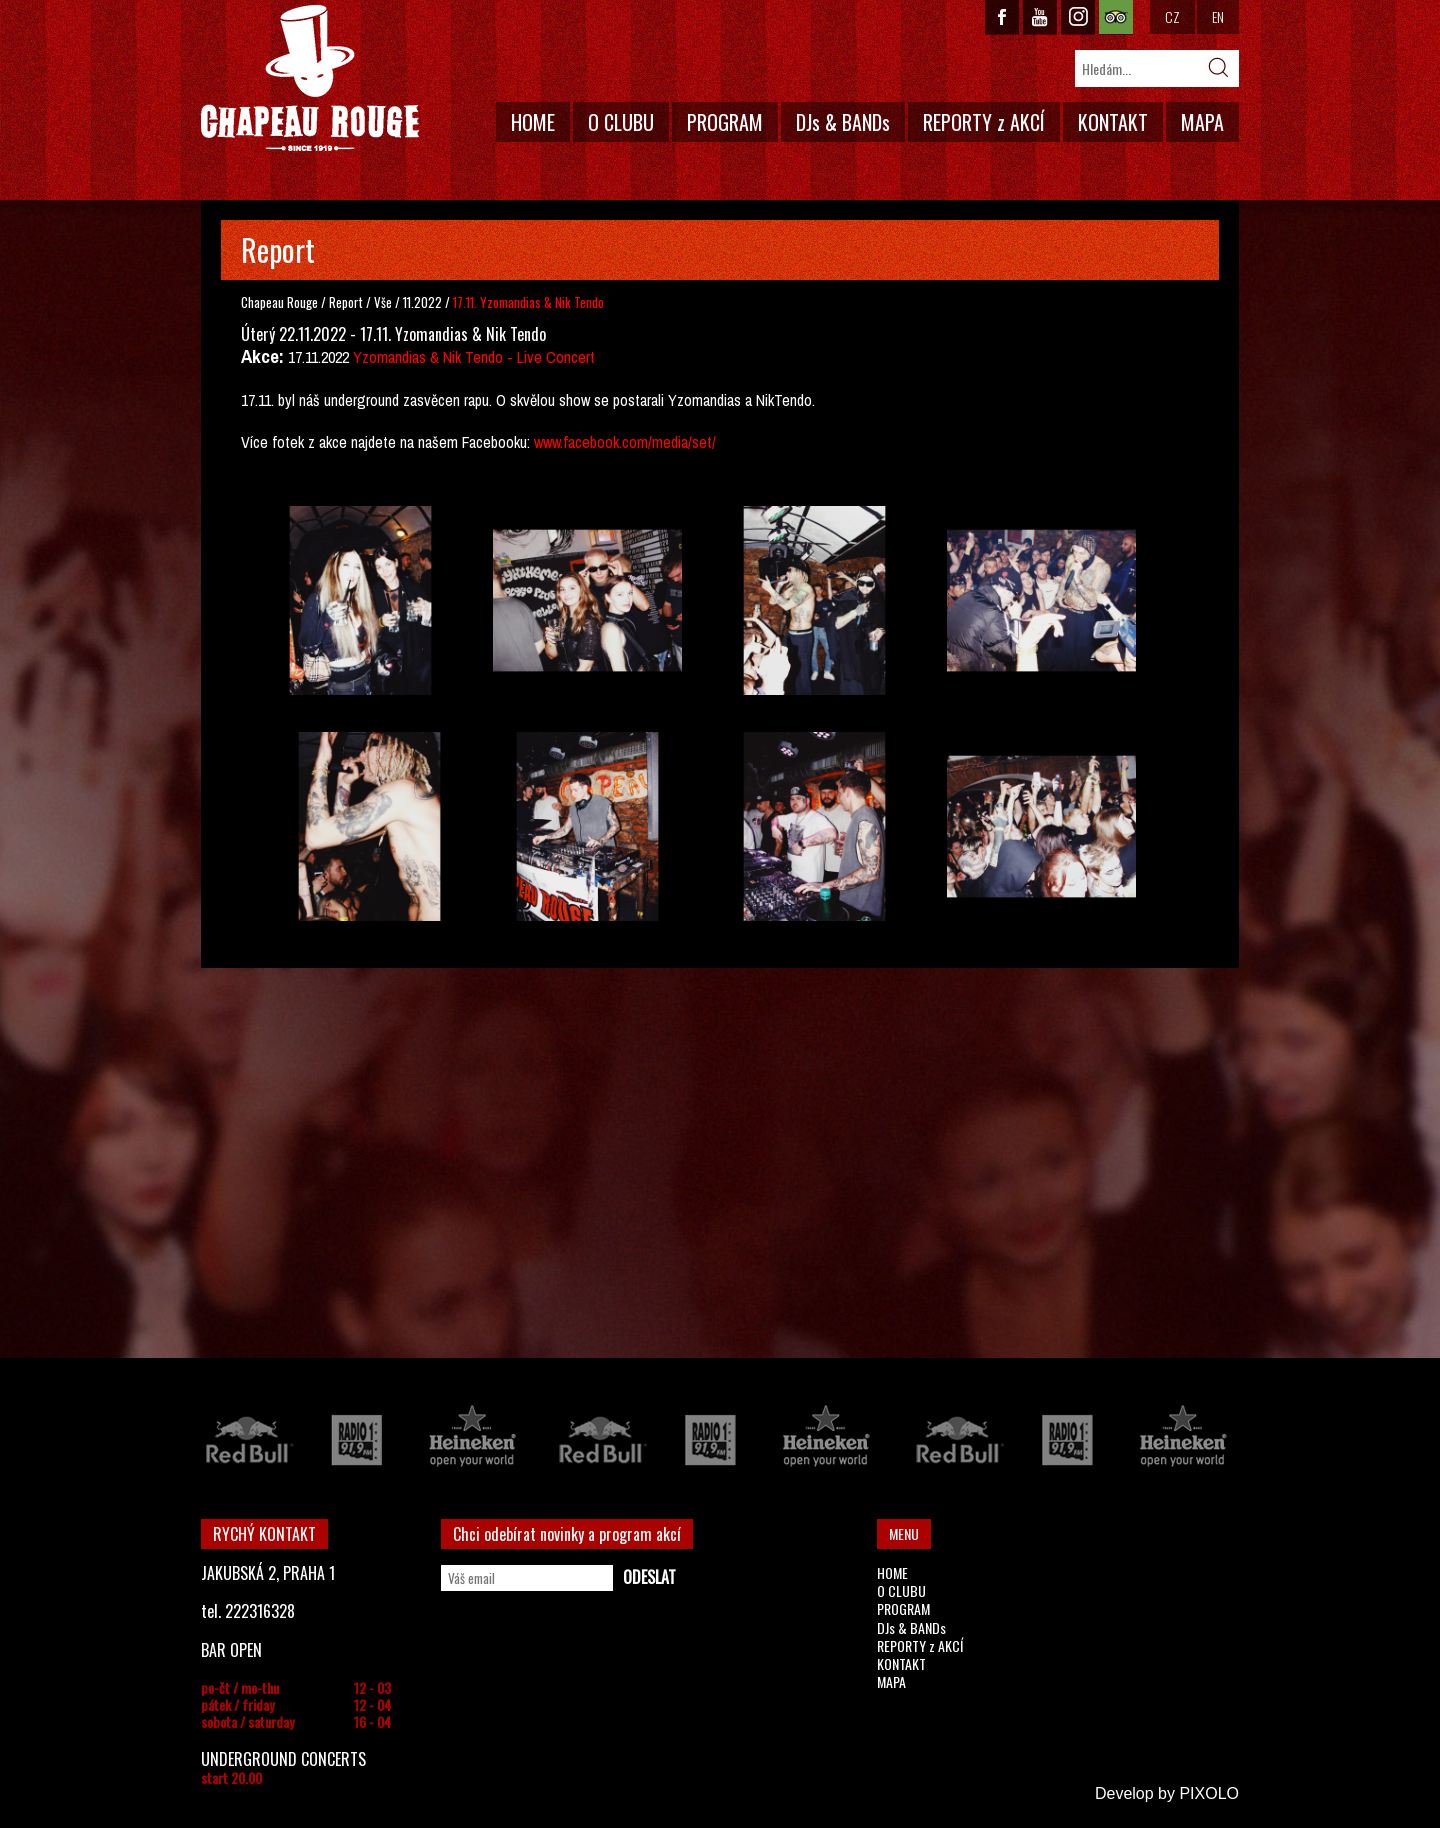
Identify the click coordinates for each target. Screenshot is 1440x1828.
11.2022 (422, 302)
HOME (533, 122)
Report (346, 302)
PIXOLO (1209, 1793)
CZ (1172, 16)
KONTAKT (1113, 122)
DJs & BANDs (843, 122)
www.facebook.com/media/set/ (625, 442)
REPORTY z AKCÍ (984, 122)
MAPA (1202, 122)
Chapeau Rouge (279, 302)
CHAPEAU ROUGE (310, 78)
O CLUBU (621, 122)
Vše (384, 302)
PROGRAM (725, 122)
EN (1218, 16)
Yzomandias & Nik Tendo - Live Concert (474, 357)
